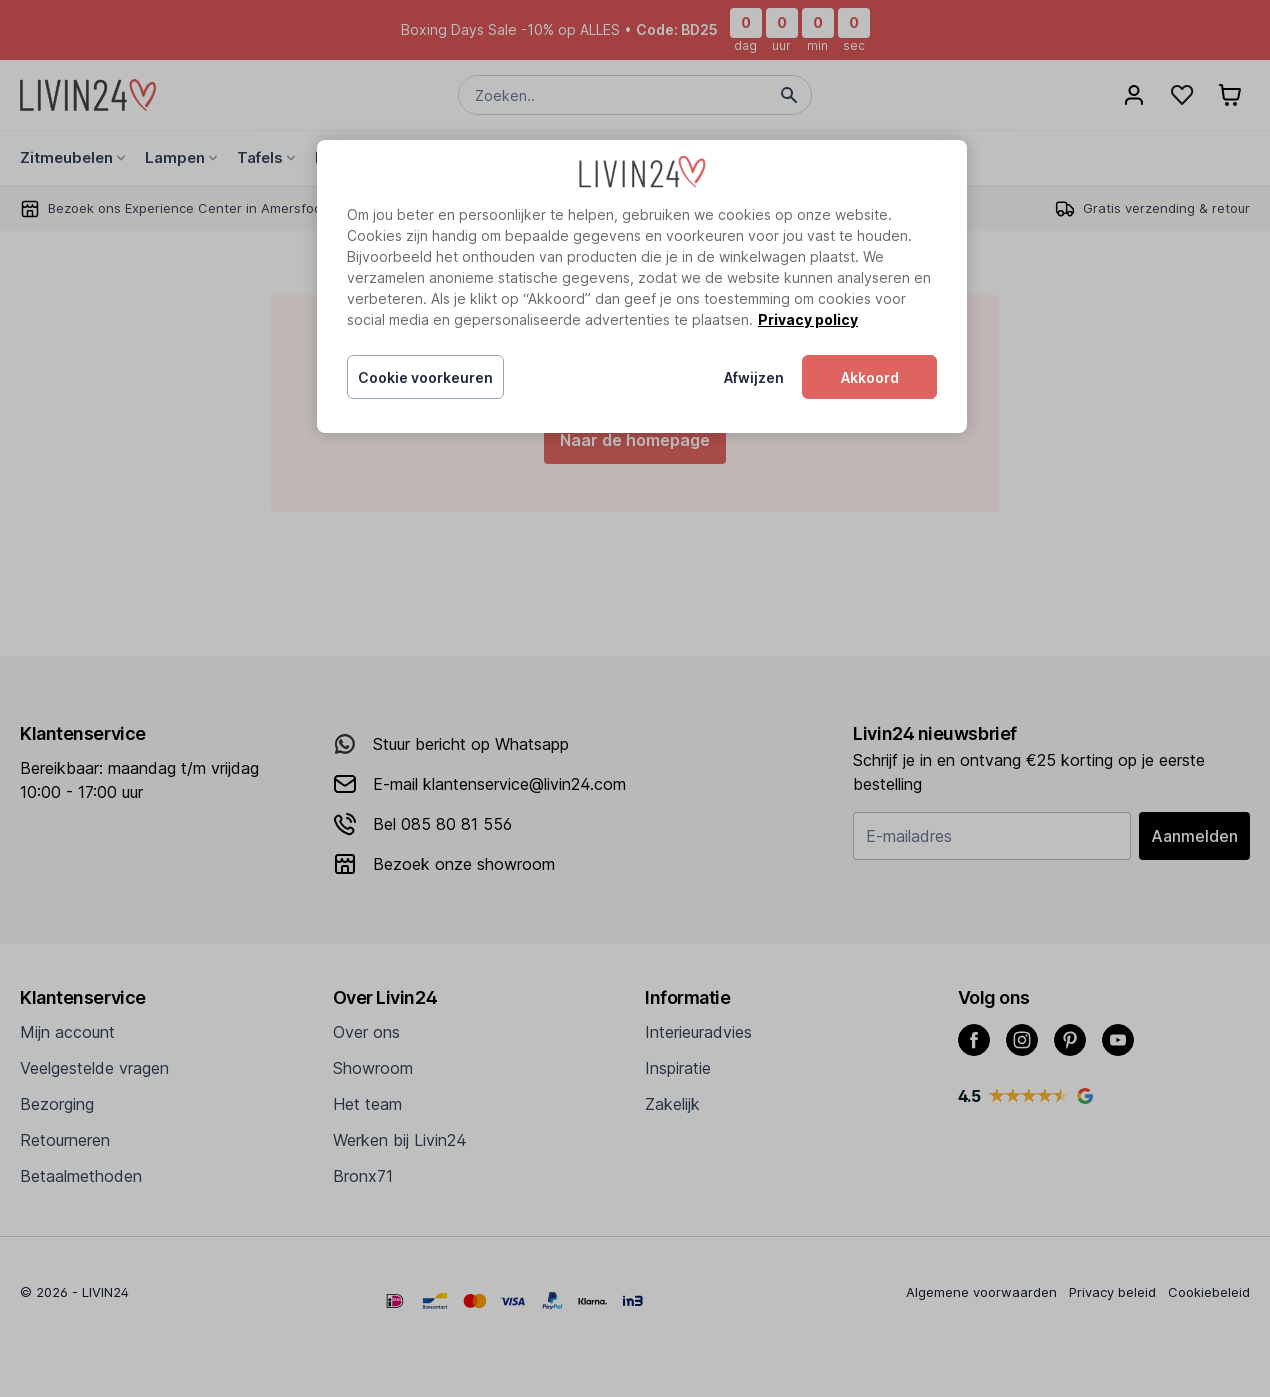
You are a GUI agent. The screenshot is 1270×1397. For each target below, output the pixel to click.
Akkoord (870, 377)
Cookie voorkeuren (425, 377)
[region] (642, 287)
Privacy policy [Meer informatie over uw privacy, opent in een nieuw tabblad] (808, 319)
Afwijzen (754, 377)
